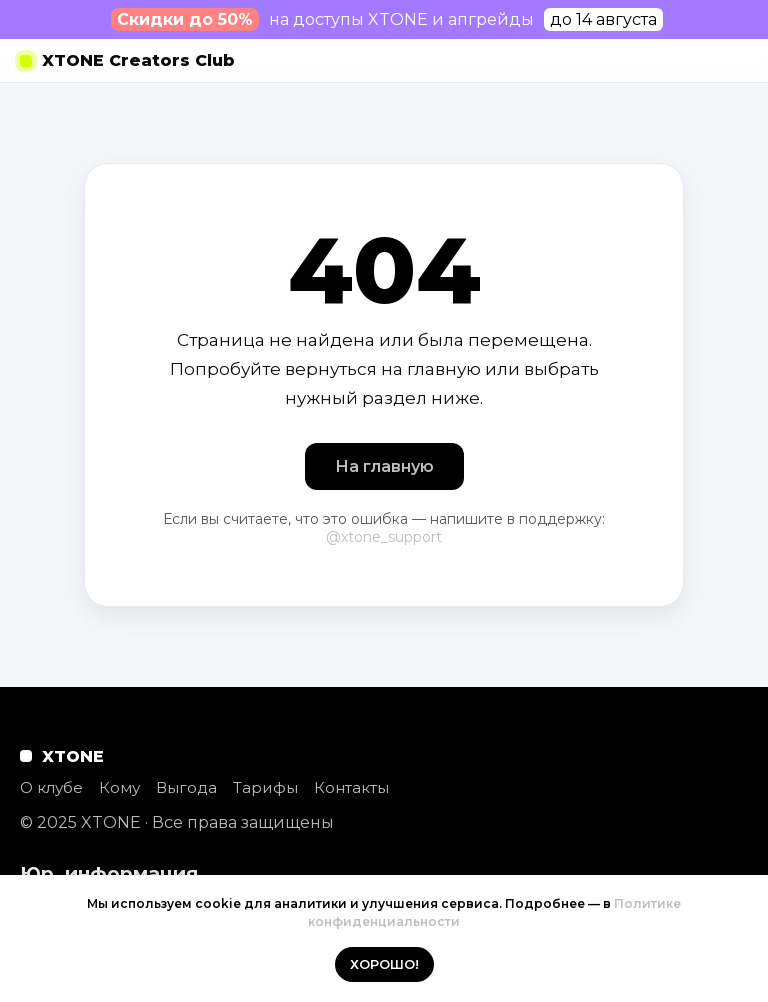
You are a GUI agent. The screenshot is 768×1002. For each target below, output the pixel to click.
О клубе (51, 787)
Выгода (186, 787)
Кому (119, 787)
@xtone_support (384, 537)
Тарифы (265, 787)
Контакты (351, 787)
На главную (384, 466)
